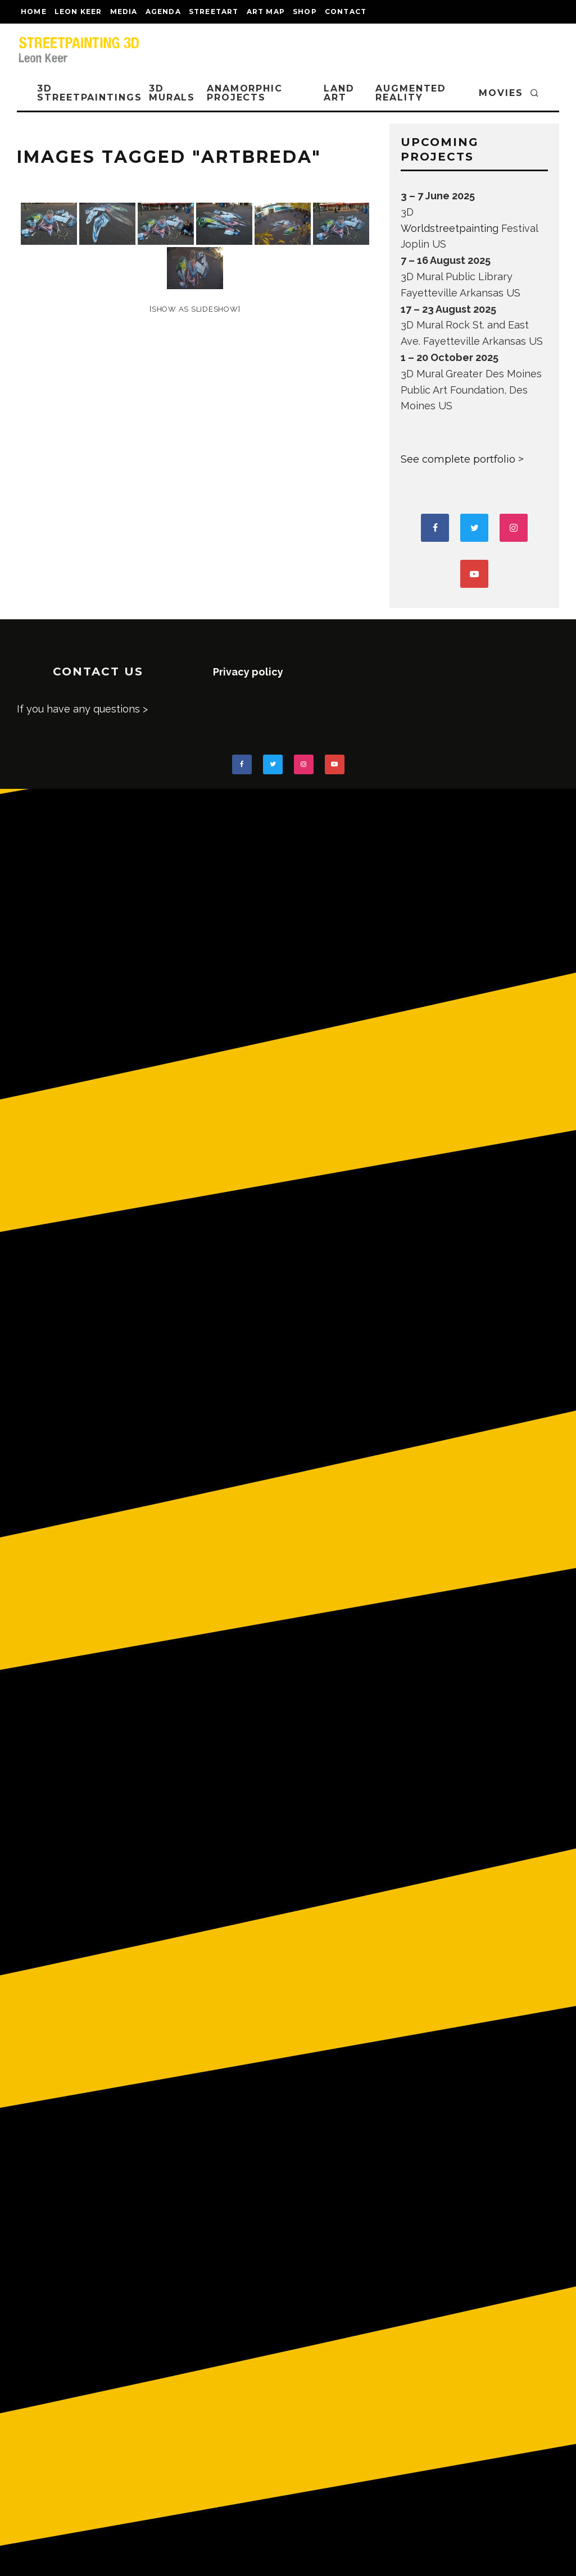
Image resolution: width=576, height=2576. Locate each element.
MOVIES (501, 93)
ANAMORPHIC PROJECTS (245, 93)
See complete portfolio (458, 459)
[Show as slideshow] (194, 309)
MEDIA (124, 11)
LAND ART (339, 93)
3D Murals (172, 93)
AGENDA (163, 11)
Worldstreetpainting (449, 228)
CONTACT (345, 11)
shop (305, 11)
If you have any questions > (82, 709)
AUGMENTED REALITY (410, 93)
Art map (266, 11)
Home (34, 11)
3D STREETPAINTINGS (89, 93)
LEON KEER (78, 11)
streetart (214, 11)
